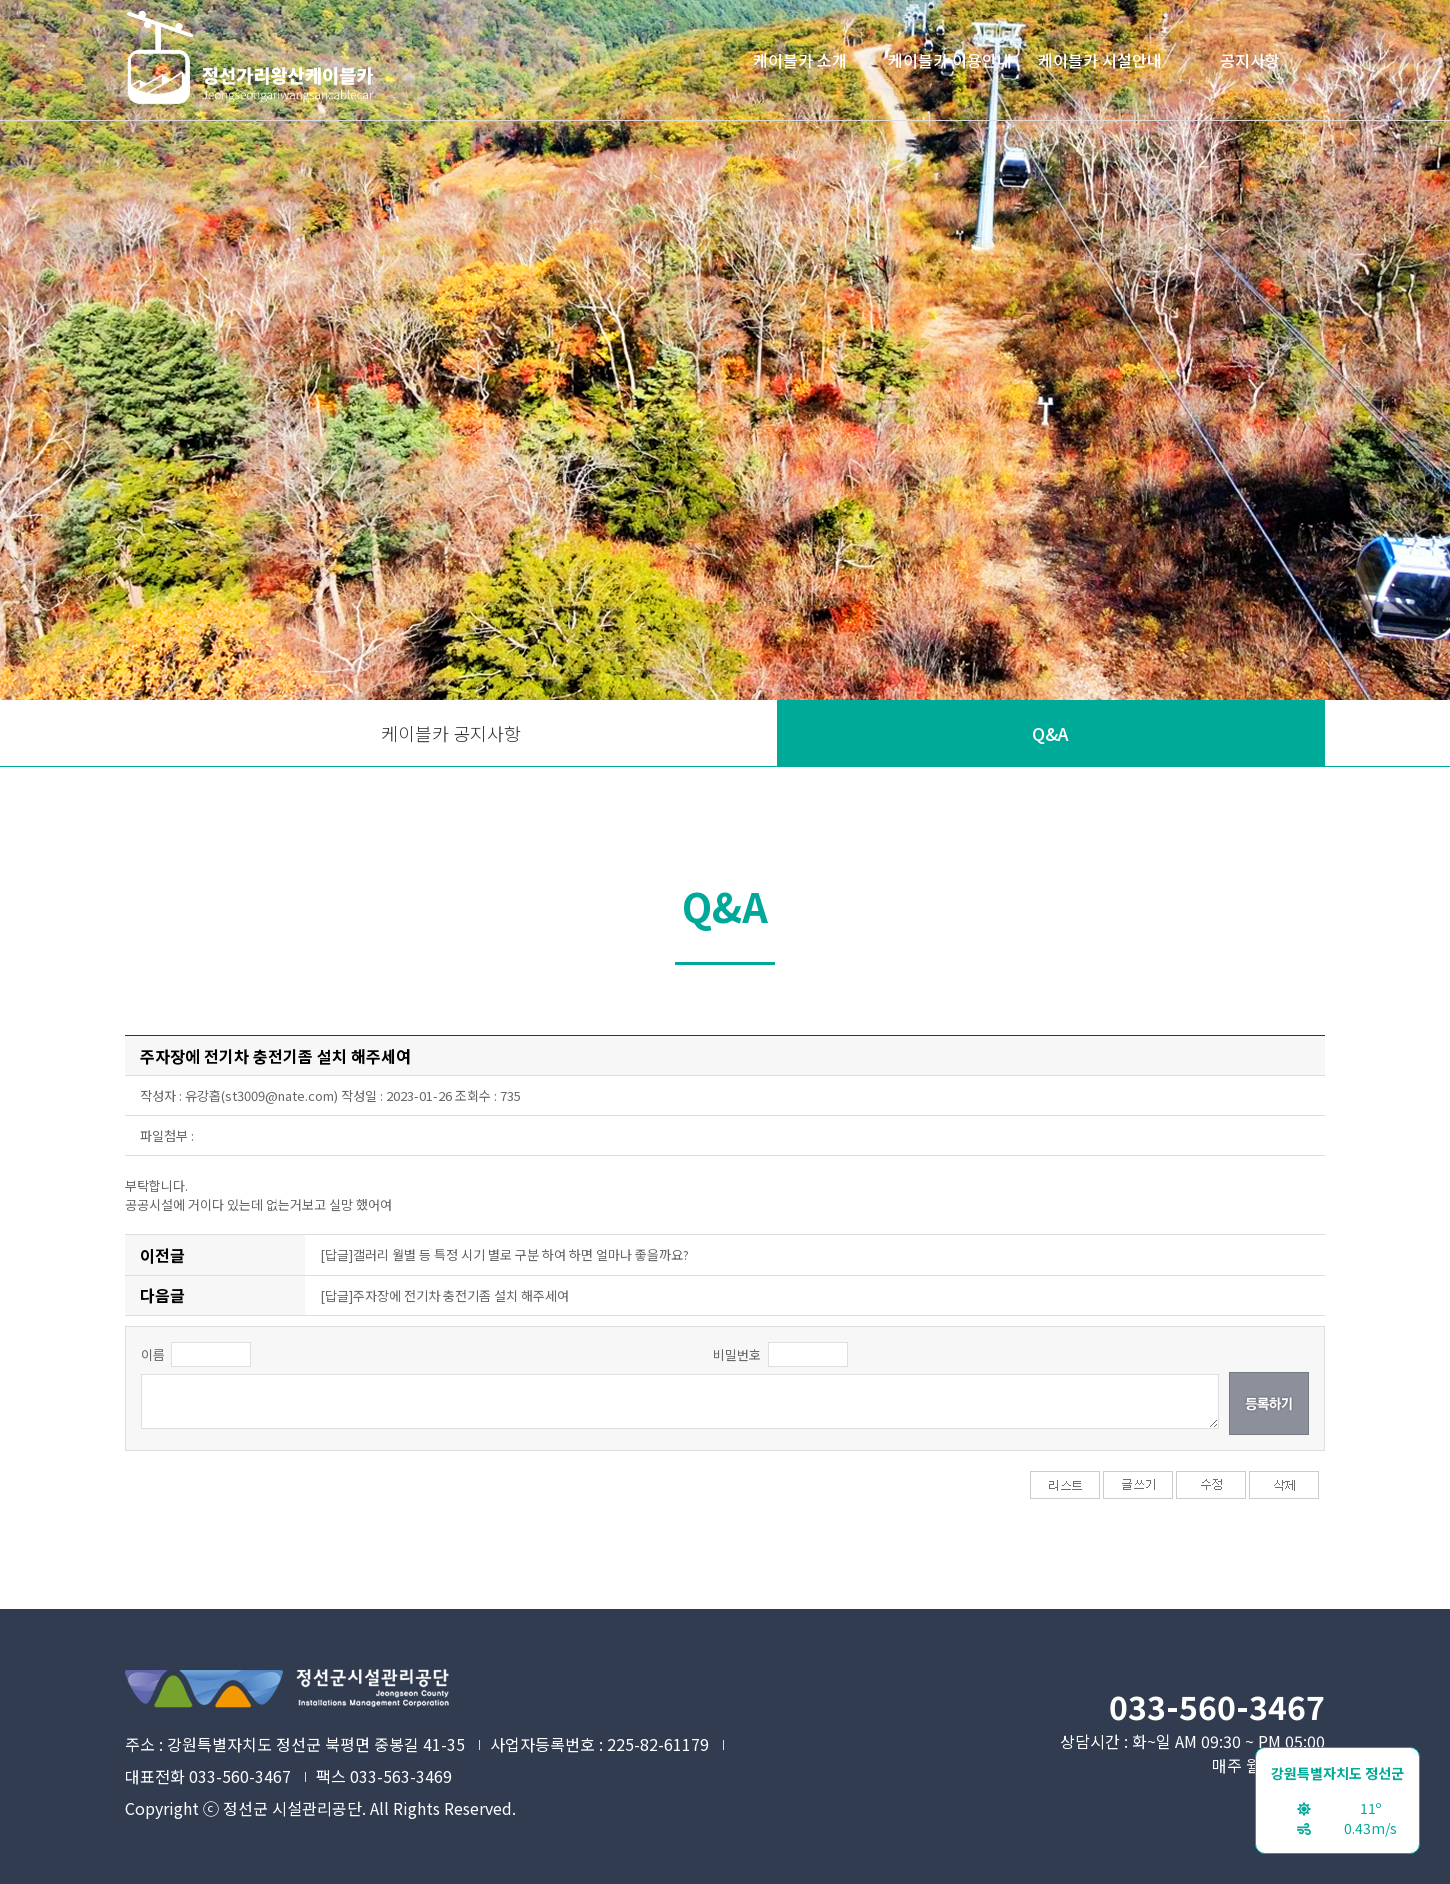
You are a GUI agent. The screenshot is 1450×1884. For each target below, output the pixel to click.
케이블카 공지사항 (451, 733)
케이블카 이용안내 (950, 60)
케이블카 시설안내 (1100, 60)
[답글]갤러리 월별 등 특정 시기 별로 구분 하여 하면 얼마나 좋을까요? (504, 1254)
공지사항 (1250, 60)
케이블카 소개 (800, 60)
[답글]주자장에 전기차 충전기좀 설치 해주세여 (444, 1295)
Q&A (1050, 733)
